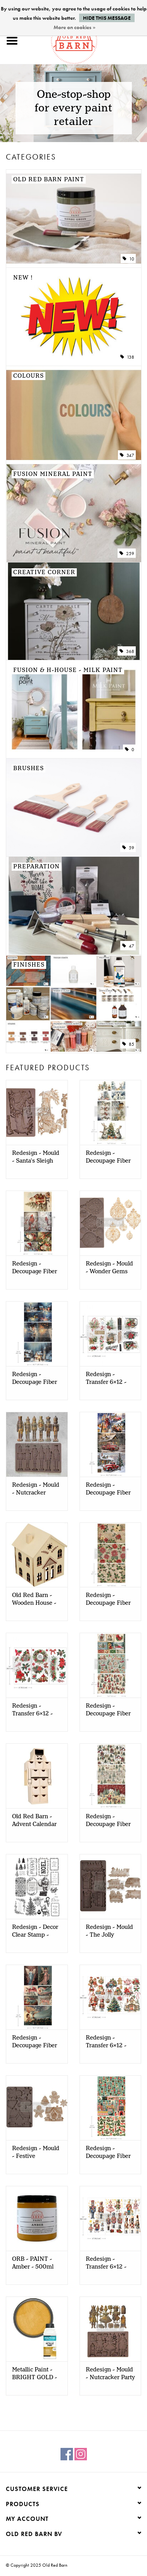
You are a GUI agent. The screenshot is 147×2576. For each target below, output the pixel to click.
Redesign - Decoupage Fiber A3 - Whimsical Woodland (108, 1820)
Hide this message (107, 17)
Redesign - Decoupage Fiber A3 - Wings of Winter (34, 2042)
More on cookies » (74, 27)
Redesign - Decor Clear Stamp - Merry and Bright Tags (35, 1931)
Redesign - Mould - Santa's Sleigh (35, 1157)
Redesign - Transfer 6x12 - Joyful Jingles (106, 2042)
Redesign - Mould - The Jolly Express (109, 1931)
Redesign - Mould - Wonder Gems (109, 1268)
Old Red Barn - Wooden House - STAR (34, 1599)
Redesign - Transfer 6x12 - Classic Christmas (36, 1710)
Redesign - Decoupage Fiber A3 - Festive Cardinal (34, 1268)
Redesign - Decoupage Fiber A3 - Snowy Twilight (34, 1378)
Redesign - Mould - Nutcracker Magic (35, 1489)
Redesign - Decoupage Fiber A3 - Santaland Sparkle (108, 1710)
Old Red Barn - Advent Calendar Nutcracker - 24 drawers (34, 1820)
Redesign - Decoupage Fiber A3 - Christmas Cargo (108, 1489)
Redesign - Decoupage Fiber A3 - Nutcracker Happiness (108, 2152)
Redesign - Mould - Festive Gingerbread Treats (35, 2152)
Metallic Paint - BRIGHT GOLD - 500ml (34, 2374)
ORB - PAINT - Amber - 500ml (33, 2263)
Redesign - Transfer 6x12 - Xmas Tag (106, 1378)
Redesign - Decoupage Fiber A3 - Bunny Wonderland (108, 1157)
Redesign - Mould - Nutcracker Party (110, 2374)
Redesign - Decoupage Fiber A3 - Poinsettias (108, 1599)
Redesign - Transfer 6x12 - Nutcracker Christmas (106, 2263)
